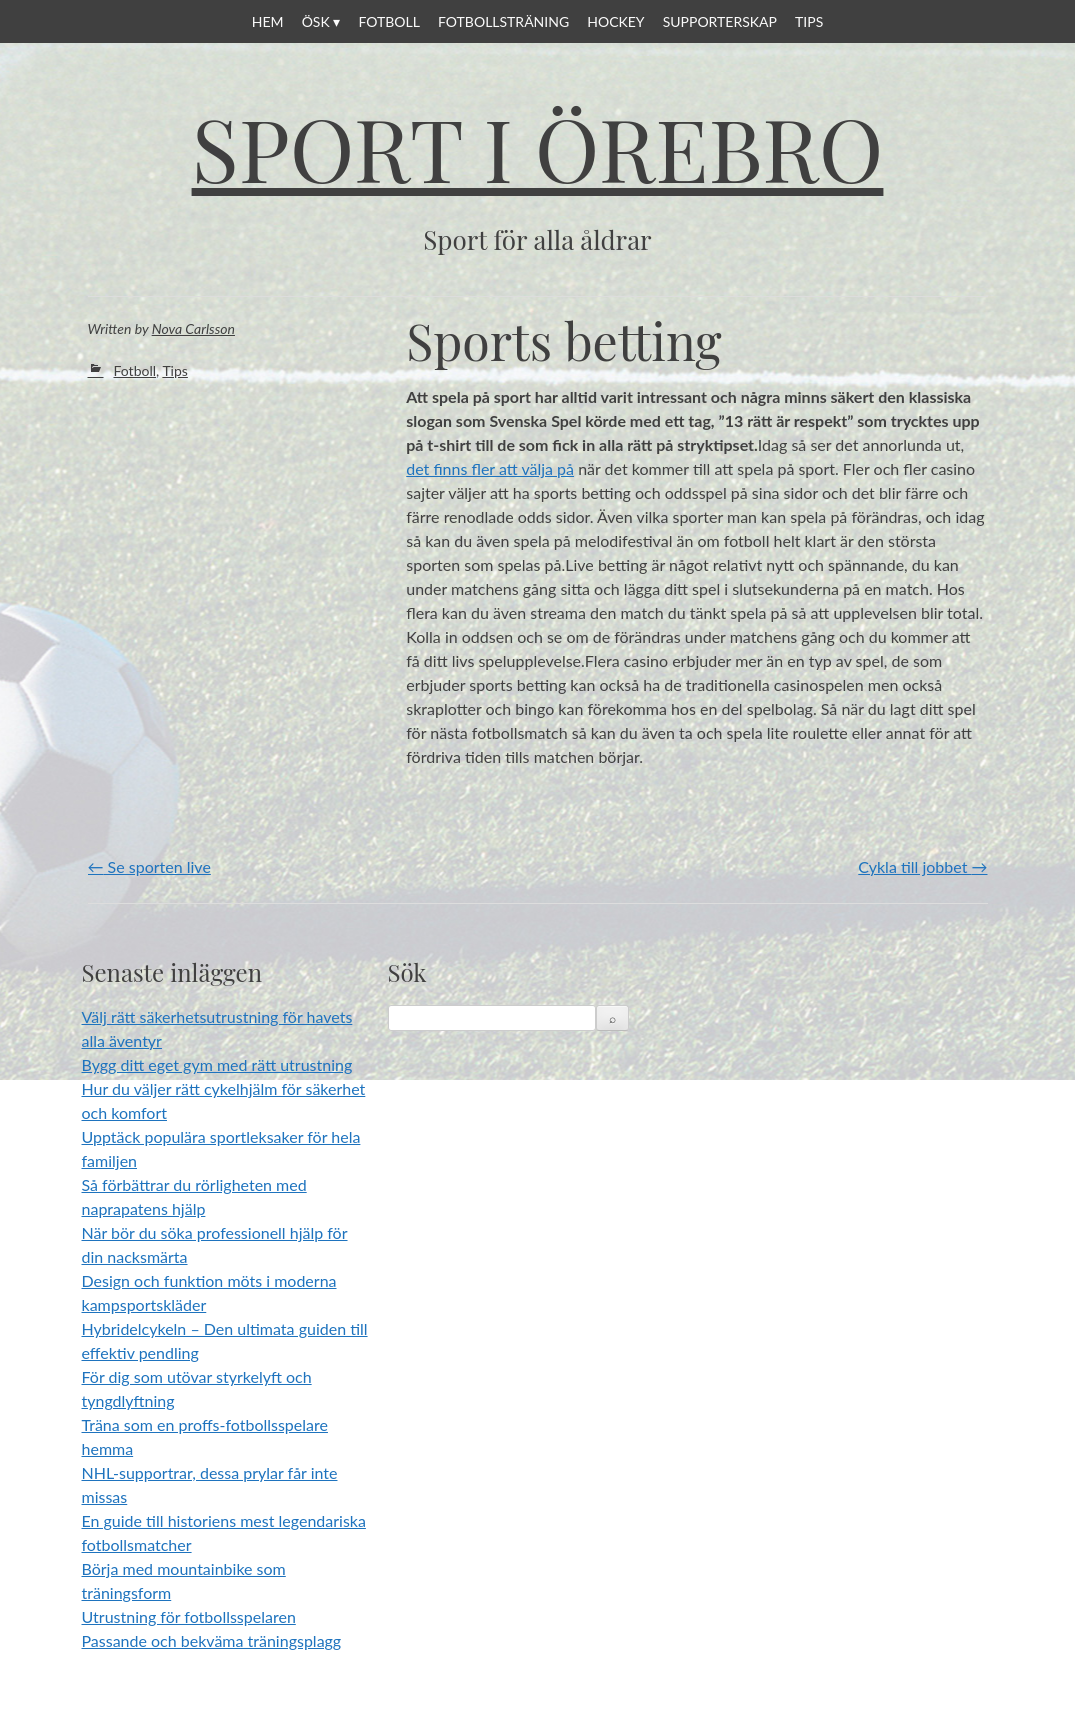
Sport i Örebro (538, 147)
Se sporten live (149, 866)
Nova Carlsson (193, 328)
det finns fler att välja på (490, 468)
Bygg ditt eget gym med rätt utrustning (217, 1064)
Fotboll (389, 21)
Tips (809, 21)
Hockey (615, 21)
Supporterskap (720, 21)
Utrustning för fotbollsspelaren (189, 1616)
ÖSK (316, 21)
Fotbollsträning (503, 21)
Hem (268, 21)
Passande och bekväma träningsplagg (212, 1640)
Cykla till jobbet (922, 866)
